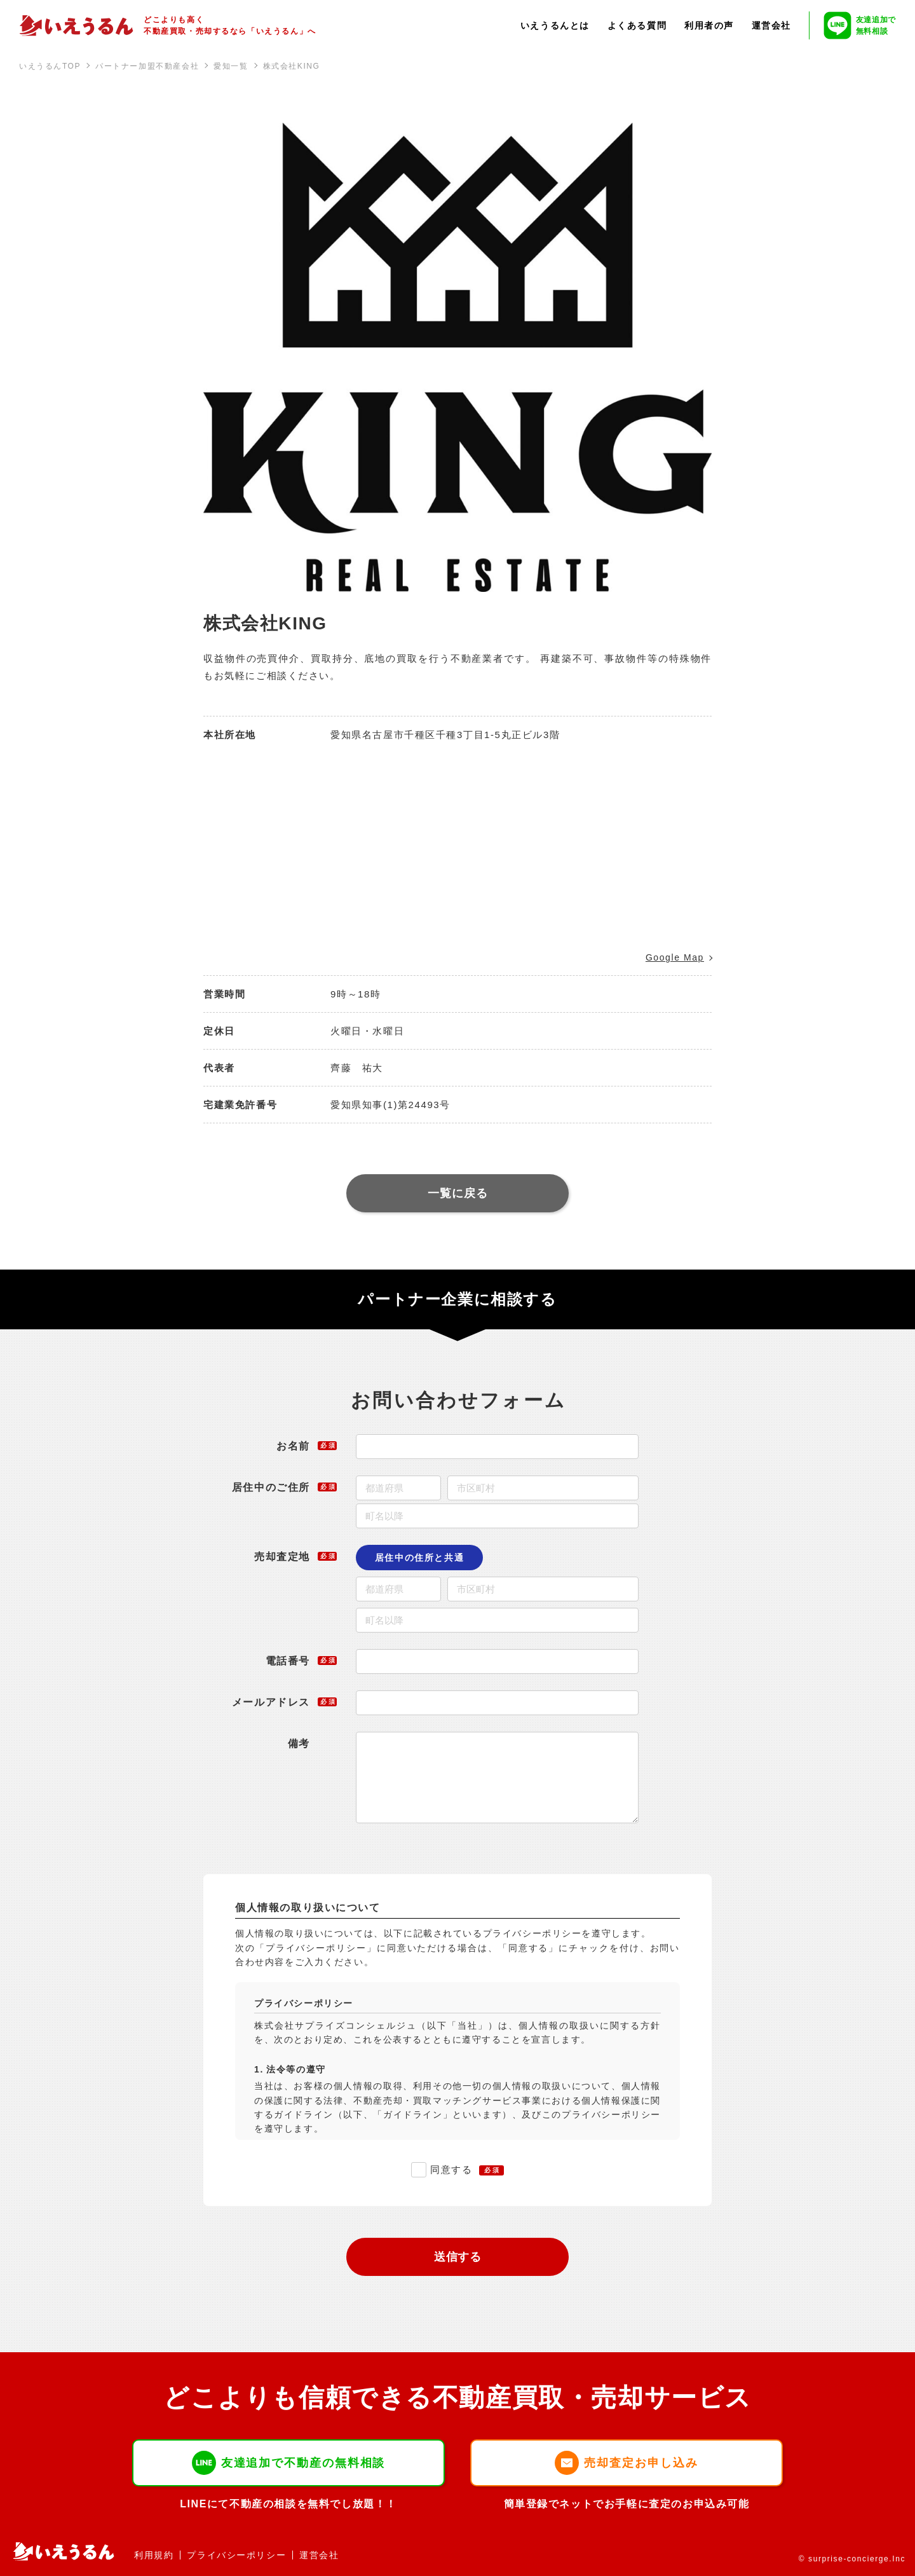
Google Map (675, 957)
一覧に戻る (458, 1193)
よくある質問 (637, 25)
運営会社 (771, 25)
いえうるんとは (555, 25)
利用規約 (153, 2555)
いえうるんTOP (50, 66)
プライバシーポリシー (236, 2555)
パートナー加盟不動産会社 (147, 66)
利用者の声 (709, 25)
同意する (451, 2169)
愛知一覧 (231, 66)
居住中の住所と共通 (419, 1557)
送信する (458, 2257)
